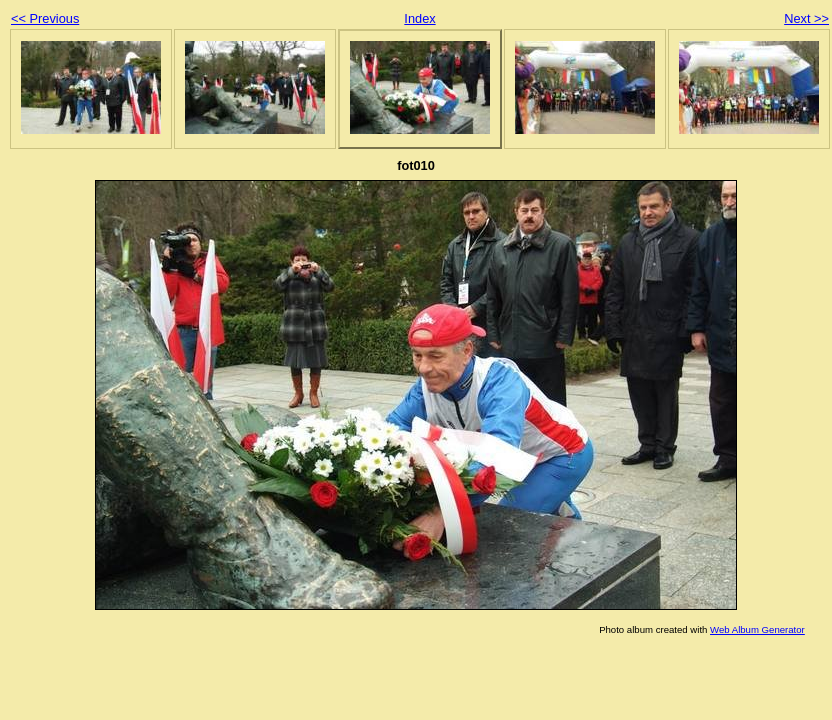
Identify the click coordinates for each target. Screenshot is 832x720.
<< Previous (45, 18)
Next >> (806, 18)
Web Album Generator (757, 629)
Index (419, 18)
